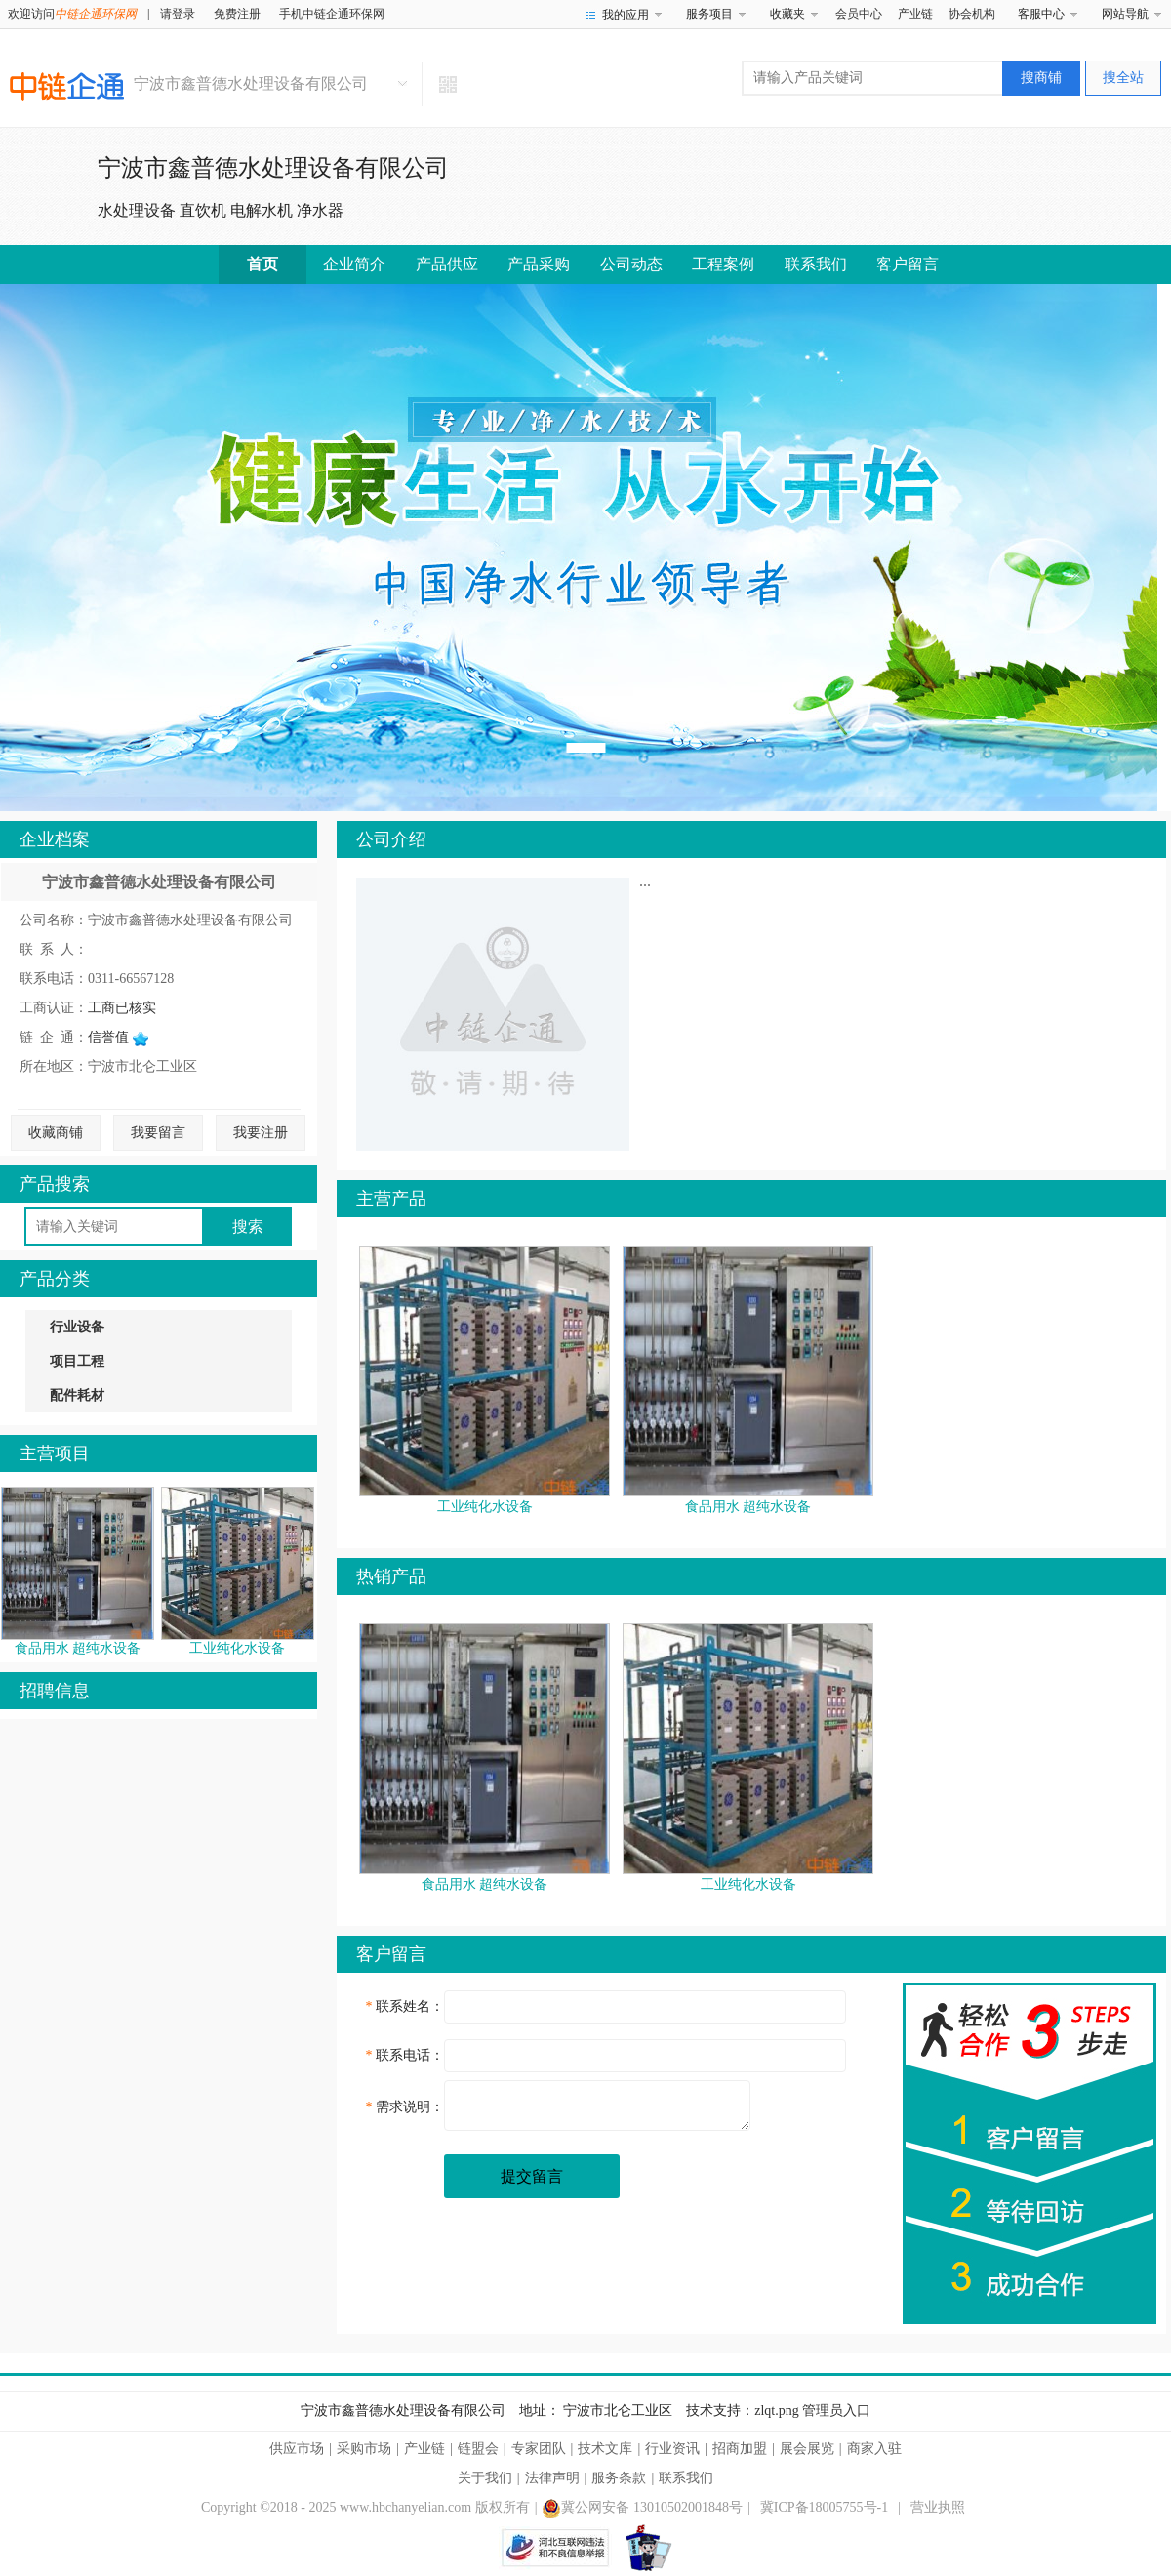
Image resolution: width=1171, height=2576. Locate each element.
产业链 (915, 13)
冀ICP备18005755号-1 (824, 2507)
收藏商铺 (55, 1132)
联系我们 (816, 264)
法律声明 (552, 2478)
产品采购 (538, 264)
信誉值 (118, 1037)
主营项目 (55, 1453)
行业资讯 (672, 2448)
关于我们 (485, 2478)
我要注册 (260, 1132)
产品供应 (447, 264)
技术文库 (605, 2448)
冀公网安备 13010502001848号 (642, 2507)
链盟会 (478, 2448)
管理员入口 (836, 2410)
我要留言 (158, 1132)
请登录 (177, 13)
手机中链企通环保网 (331, 13)
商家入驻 (874, 2448)
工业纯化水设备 (237, 1648)
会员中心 (858, 13)
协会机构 (972, 13)
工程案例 (723, 264)
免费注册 (237, 13)
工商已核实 (122, 1008)
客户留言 (907, 264)
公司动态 (631, 264)
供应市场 (296, 2448)
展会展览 (807, 2448)
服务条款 (618, 2478)
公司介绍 (391, 839)
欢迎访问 (72, 13)
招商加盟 (739, 2448)
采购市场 (364, 2448)
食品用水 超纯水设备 (78, 1648)
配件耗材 (77, 1395)
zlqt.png (776, 2410)
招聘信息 (55, 1690)
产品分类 (55, 1278)
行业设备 (77, 1327)
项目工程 (77, 1361)
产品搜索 (55, 1184)
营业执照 (937, 2507)
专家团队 (538, 2448)
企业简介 (354, 264)
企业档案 (55, 839)
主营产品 (391, 1198)
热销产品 (391, 1576)
